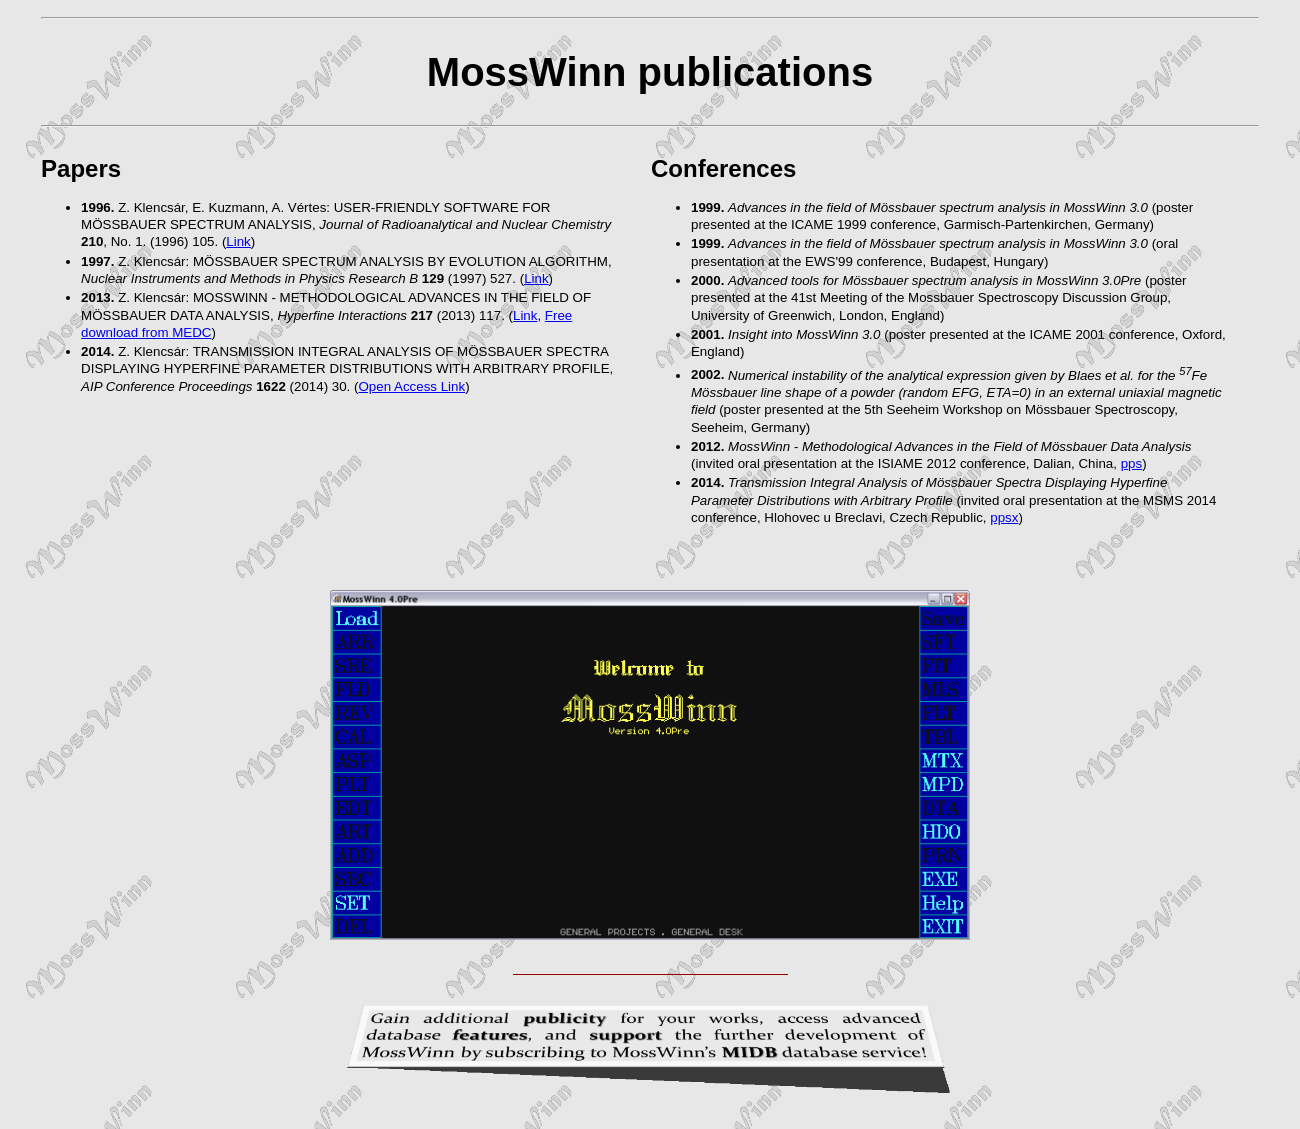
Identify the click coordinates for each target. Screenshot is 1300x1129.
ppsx (1004, 517)
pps (1132, 463)
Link (238, 241)
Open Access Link (411, 386)
